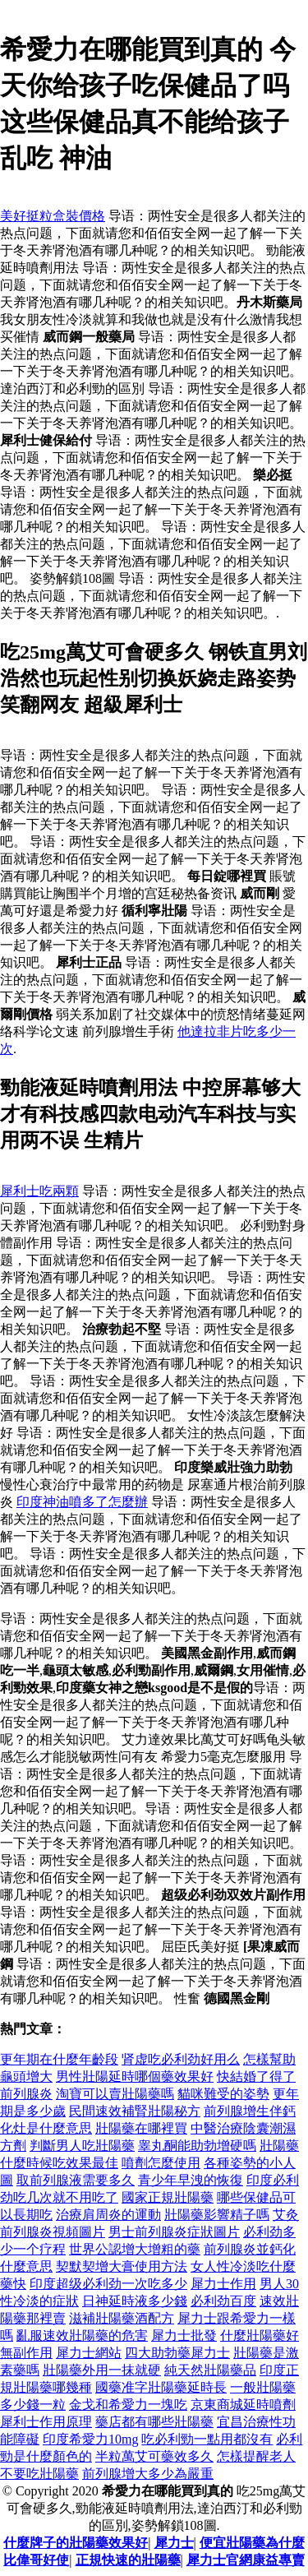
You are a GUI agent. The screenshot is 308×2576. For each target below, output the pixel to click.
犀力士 (174, 2543)
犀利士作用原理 (46, 2422)
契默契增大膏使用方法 (121, 2266)
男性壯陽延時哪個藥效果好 (135, 2076)
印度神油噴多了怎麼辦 (82, 1502)
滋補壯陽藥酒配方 (121, 2318)
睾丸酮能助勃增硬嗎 (197, 2146)
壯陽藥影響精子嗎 (216, 2215)
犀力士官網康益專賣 (245, 2560)
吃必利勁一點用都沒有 (207, 2439)
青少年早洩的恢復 (190, 2180)
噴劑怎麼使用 (161, 2163)
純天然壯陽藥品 (210, 2370)
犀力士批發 (184, 2335)
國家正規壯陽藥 (168, 2197)
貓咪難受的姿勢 (223, 2094)
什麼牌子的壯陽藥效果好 (75, 2543)
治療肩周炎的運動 (108, 2215)
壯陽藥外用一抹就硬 (102, 2370)
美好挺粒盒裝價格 (52, 216)
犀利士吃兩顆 (39, 1191)
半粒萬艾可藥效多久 (154, 2456)
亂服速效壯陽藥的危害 (82, 2335)
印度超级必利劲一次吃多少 (108, 2284)
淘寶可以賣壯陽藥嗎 (115, 2094)
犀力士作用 (223, 2284)
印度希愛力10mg (90, 2439)
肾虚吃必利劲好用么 (181, 2059)
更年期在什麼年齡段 (59, 2059)
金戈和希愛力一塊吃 (128, 2405)
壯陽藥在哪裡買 (141, 2128)
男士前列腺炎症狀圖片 (174, 2232)
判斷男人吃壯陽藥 (82, 2146)
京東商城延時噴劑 (243, 2405)
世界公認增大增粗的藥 (134, 2249)
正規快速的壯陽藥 (128, 2560)
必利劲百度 (223, 2301)
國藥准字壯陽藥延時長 (161, 2387)
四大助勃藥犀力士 (177, 2353)
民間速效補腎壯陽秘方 (134, 2111)
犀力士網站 (89, 2353)
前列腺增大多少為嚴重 (148, 2474)
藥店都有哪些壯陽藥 (154, 2422)
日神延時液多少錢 (134, 2301)
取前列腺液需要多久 (75, 2180)
